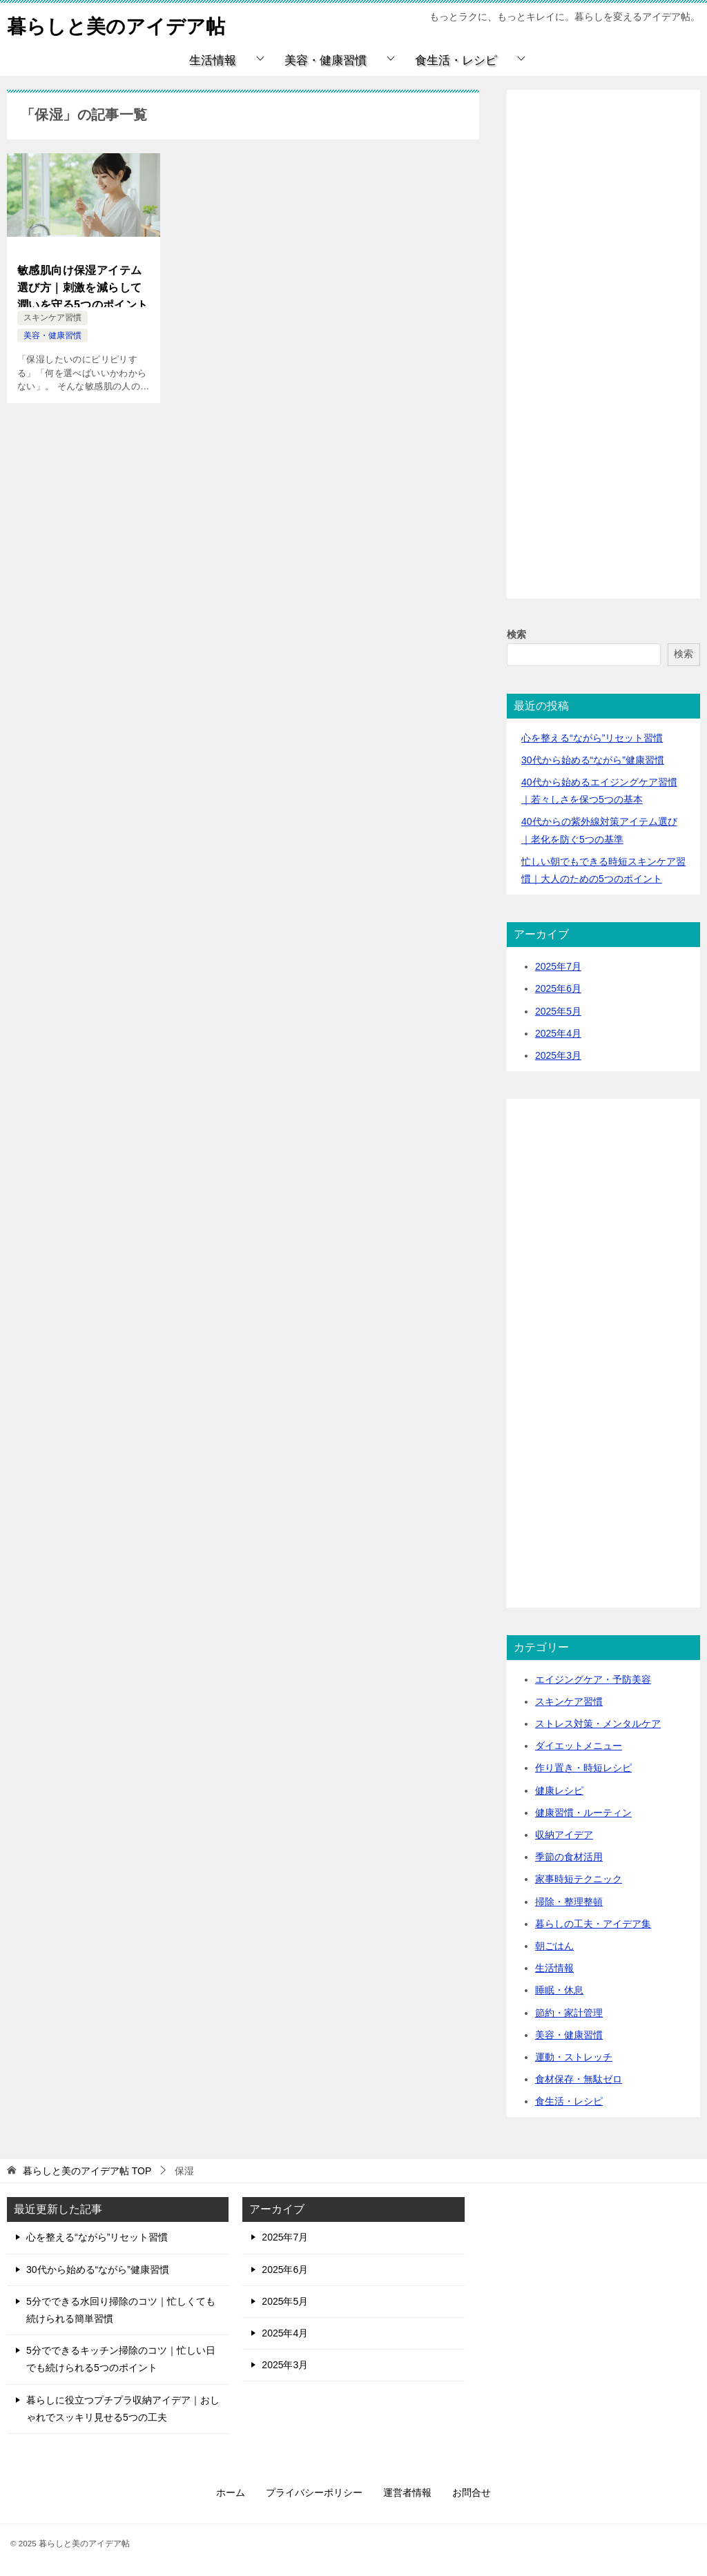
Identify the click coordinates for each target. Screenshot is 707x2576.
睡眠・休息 (559, 1990)
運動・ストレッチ (573, 2056)
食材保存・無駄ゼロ (578, 2079)
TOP (87, 2170)
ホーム (230, 2492)
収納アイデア (564, 1834)
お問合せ (471, 2492)
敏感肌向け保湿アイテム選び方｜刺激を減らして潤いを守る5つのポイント (82, 285)
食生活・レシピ (456, 60)
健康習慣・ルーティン (583, 1812)
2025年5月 (558, 1011)
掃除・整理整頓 (569, 1901)
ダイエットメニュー (578, 1745)
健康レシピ (559, 1790)
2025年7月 (558, 966)
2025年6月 (558, 988)
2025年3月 (558, 1055)
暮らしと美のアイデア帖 (123, 23)
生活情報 (212, 60)
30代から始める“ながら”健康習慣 (592, 759)
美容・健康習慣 (325, 60)
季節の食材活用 (569, 1856)
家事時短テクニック (578, 1878)
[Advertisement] (603, 360)
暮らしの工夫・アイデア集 (593, 1923)
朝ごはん (554, 1945)
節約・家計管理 (569, 2012)
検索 (516, 634)
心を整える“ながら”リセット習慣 (592, 737)
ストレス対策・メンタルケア (598, 1723)
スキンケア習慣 (52, 317)
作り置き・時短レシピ (583, 1767)
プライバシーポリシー (314, 2492)
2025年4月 (558, 1033)
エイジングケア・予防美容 (593, 1679)
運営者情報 (407, 2492)
